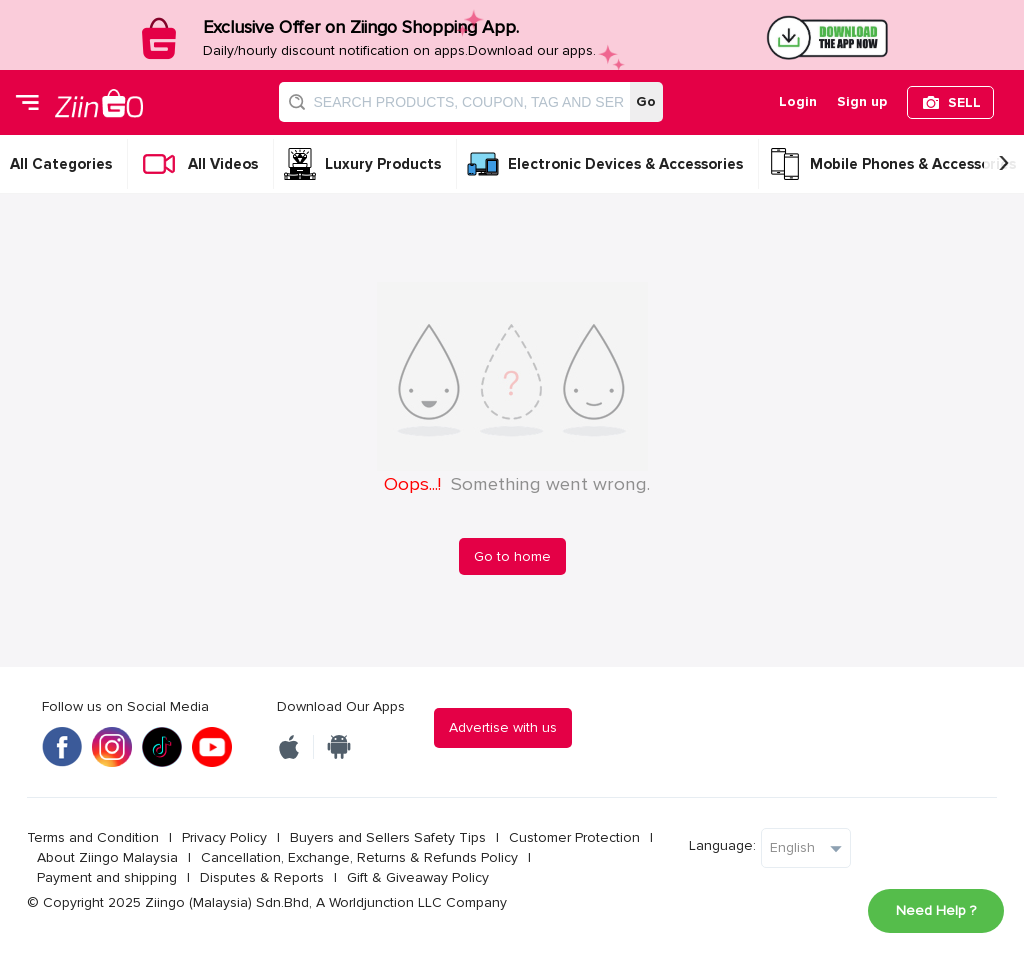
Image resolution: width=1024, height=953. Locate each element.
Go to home (512, 556)
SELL (964, 102)
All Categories (61, 164)
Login (798, 101)
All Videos (223, 164)
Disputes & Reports (262, 877)
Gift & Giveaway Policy (418, 877)
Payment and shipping (107, 877)
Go (646, 101)
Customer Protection (574, 837)
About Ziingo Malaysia (107, 857)
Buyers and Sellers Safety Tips (388, 837)
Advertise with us (503, 727)
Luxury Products (383, 164)
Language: (722, 845)
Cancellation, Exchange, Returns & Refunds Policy (359, 857)
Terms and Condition (93, 837)
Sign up (862, 101)
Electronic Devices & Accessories (625, 164)
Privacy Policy (224, 837)
